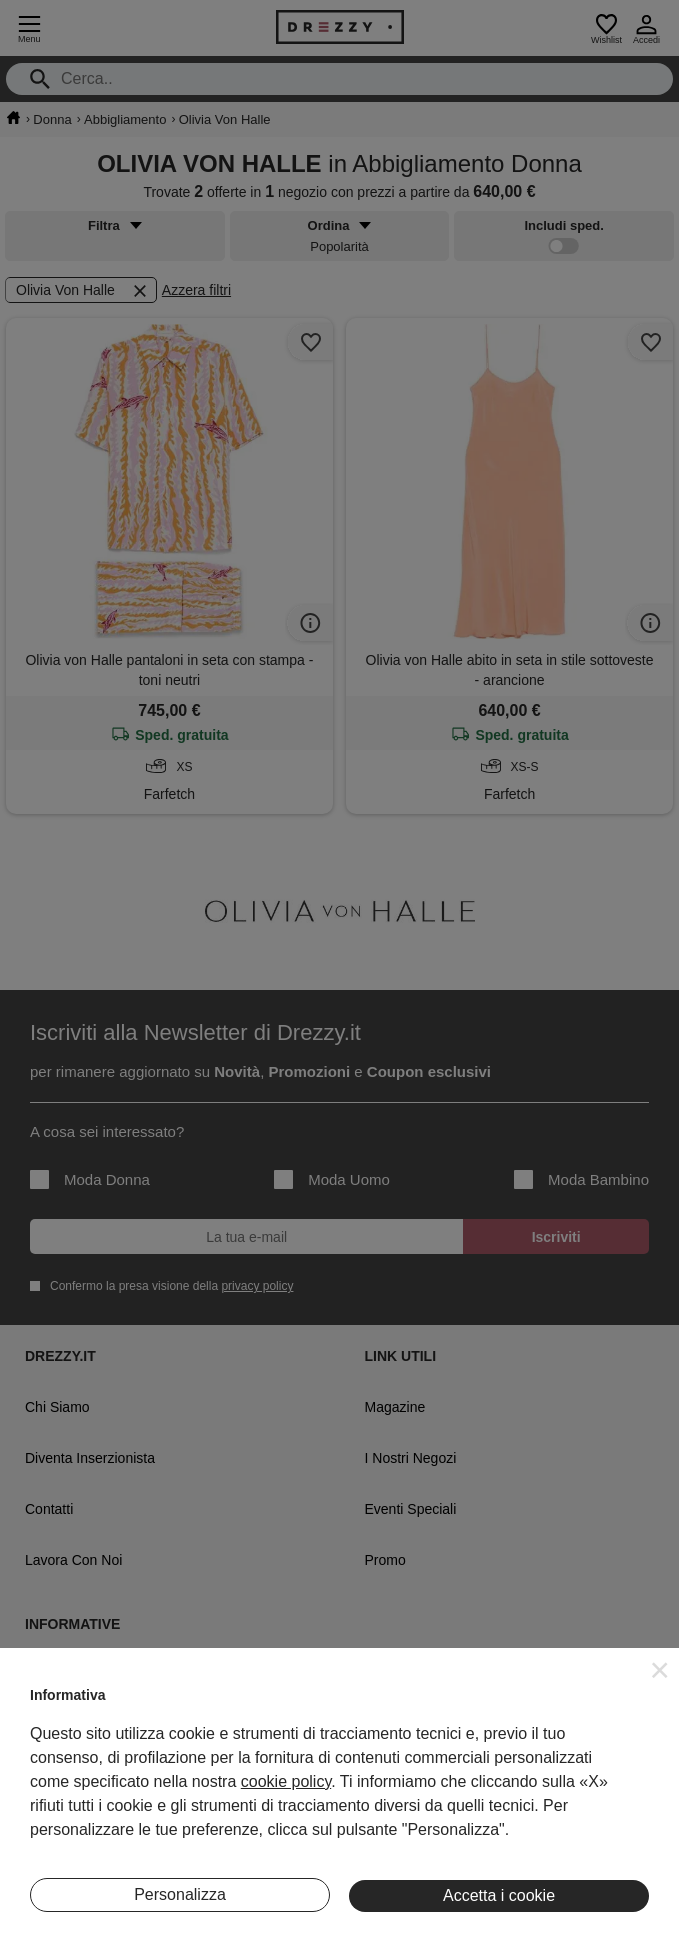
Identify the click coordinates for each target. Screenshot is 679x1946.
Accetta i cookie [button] (499, 1895)
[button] (660, 1670)
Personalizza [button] (180, 1894)
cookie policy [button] (286, 1781)
